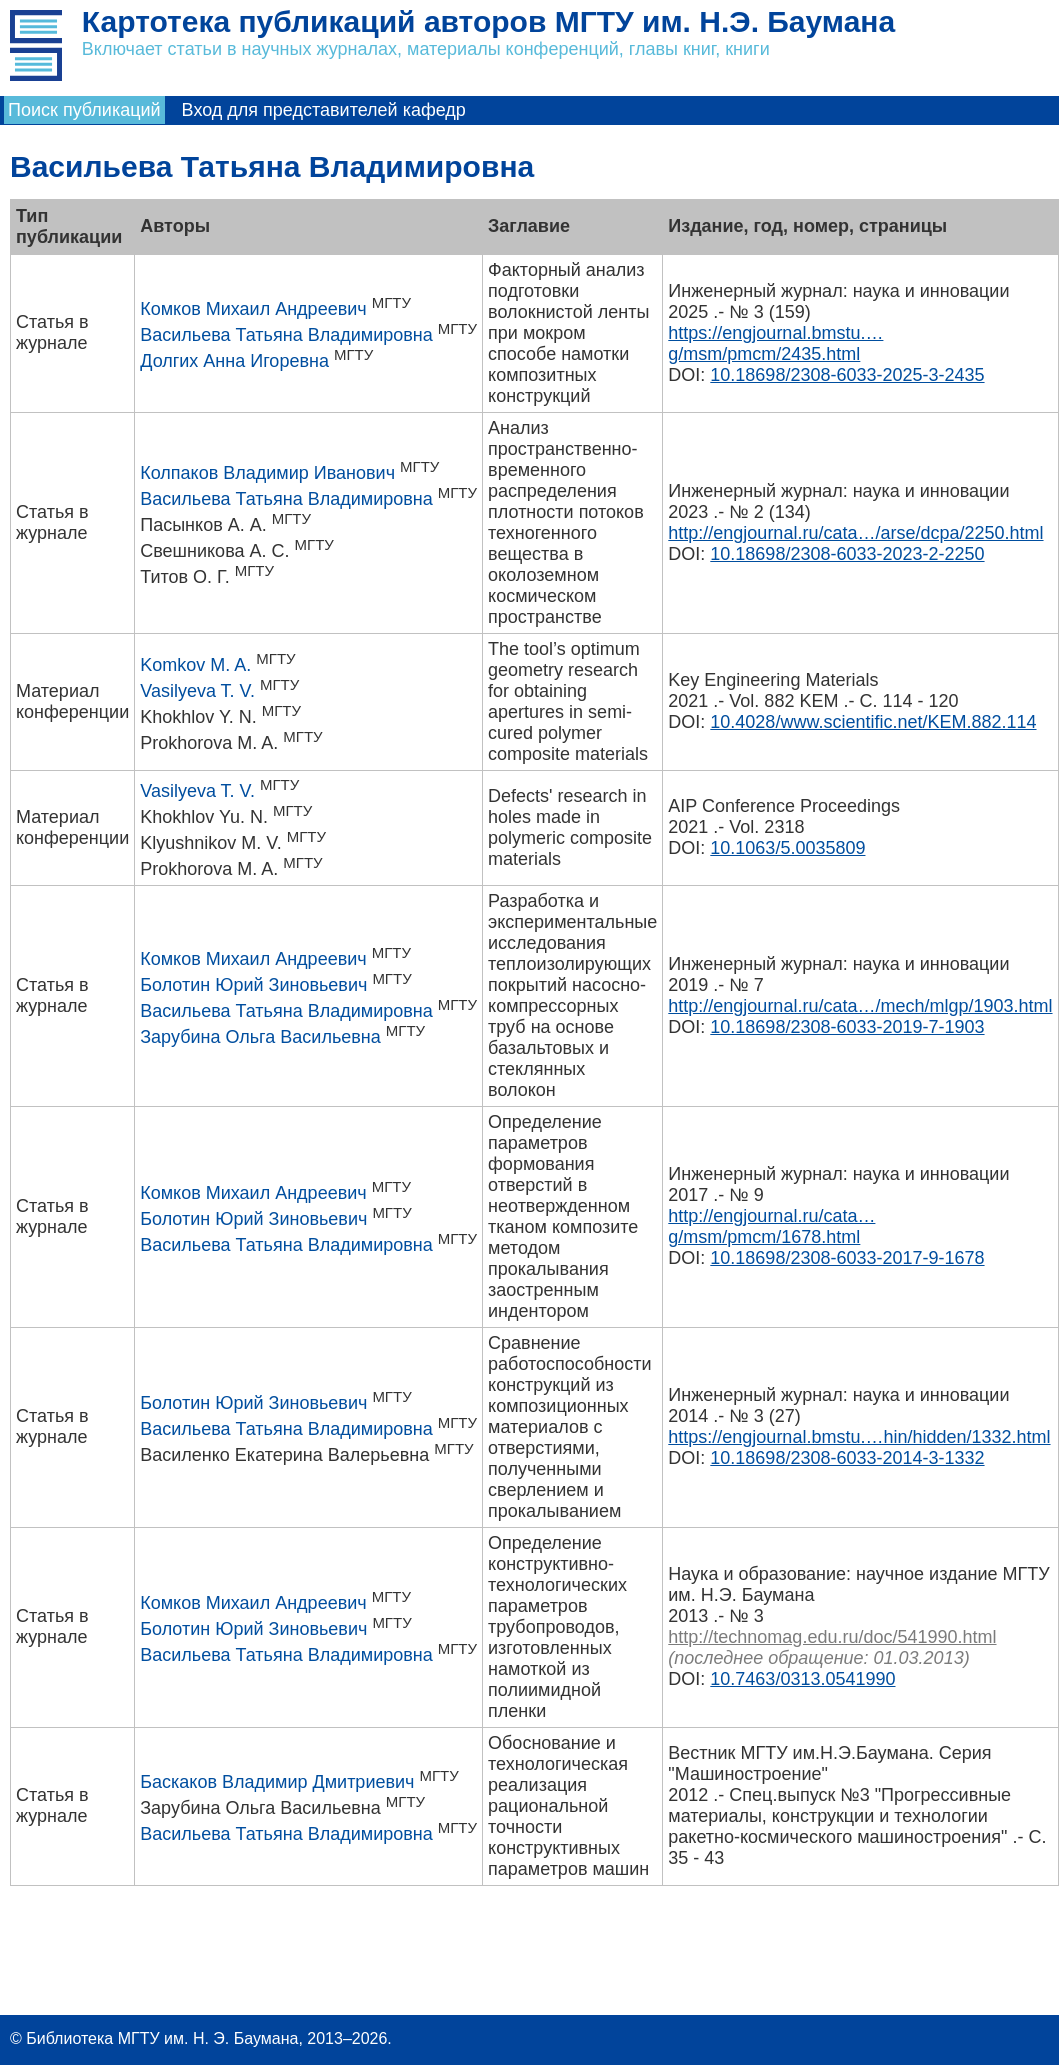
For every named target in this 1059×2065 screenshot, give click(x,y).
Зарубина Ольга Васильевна (260, 1037)
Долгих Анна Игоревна (234, 361)
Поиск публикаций (84, 110)
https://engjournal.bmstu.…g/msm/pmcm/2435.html (775, 343)
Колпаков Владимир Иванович (267, 473)
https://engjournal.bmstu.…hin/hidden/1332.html (859, 1437)
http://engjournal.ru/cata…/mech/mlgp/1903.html (860, 1006)
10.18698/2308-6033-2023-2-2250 (847, 554)
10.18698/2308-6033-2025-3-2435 (847, 375)
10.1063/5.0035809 (787, 848)
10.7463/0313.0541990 (802, 1679)
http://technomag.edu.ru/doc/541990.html (832, 1637)
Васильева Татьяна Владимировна (286, 335)
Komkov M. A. (195, 665)
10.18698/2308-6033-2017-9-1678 (847, 1258)
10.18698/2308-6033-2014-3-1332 (847, 1458)
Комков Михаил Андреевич (253, 309)
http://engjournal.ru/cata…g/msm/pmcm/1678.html (771, 1226)
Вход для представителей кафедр (324, 110)
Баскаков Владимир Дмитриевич (277, 1782)
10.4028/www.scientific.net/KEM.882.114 (873, 722)
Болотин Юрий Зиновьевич (253, 985)
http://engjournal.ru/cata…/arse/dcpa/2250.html (855, 533)
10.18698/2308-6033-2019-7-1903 (847, 1027)
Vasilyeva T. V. (197, 691)
